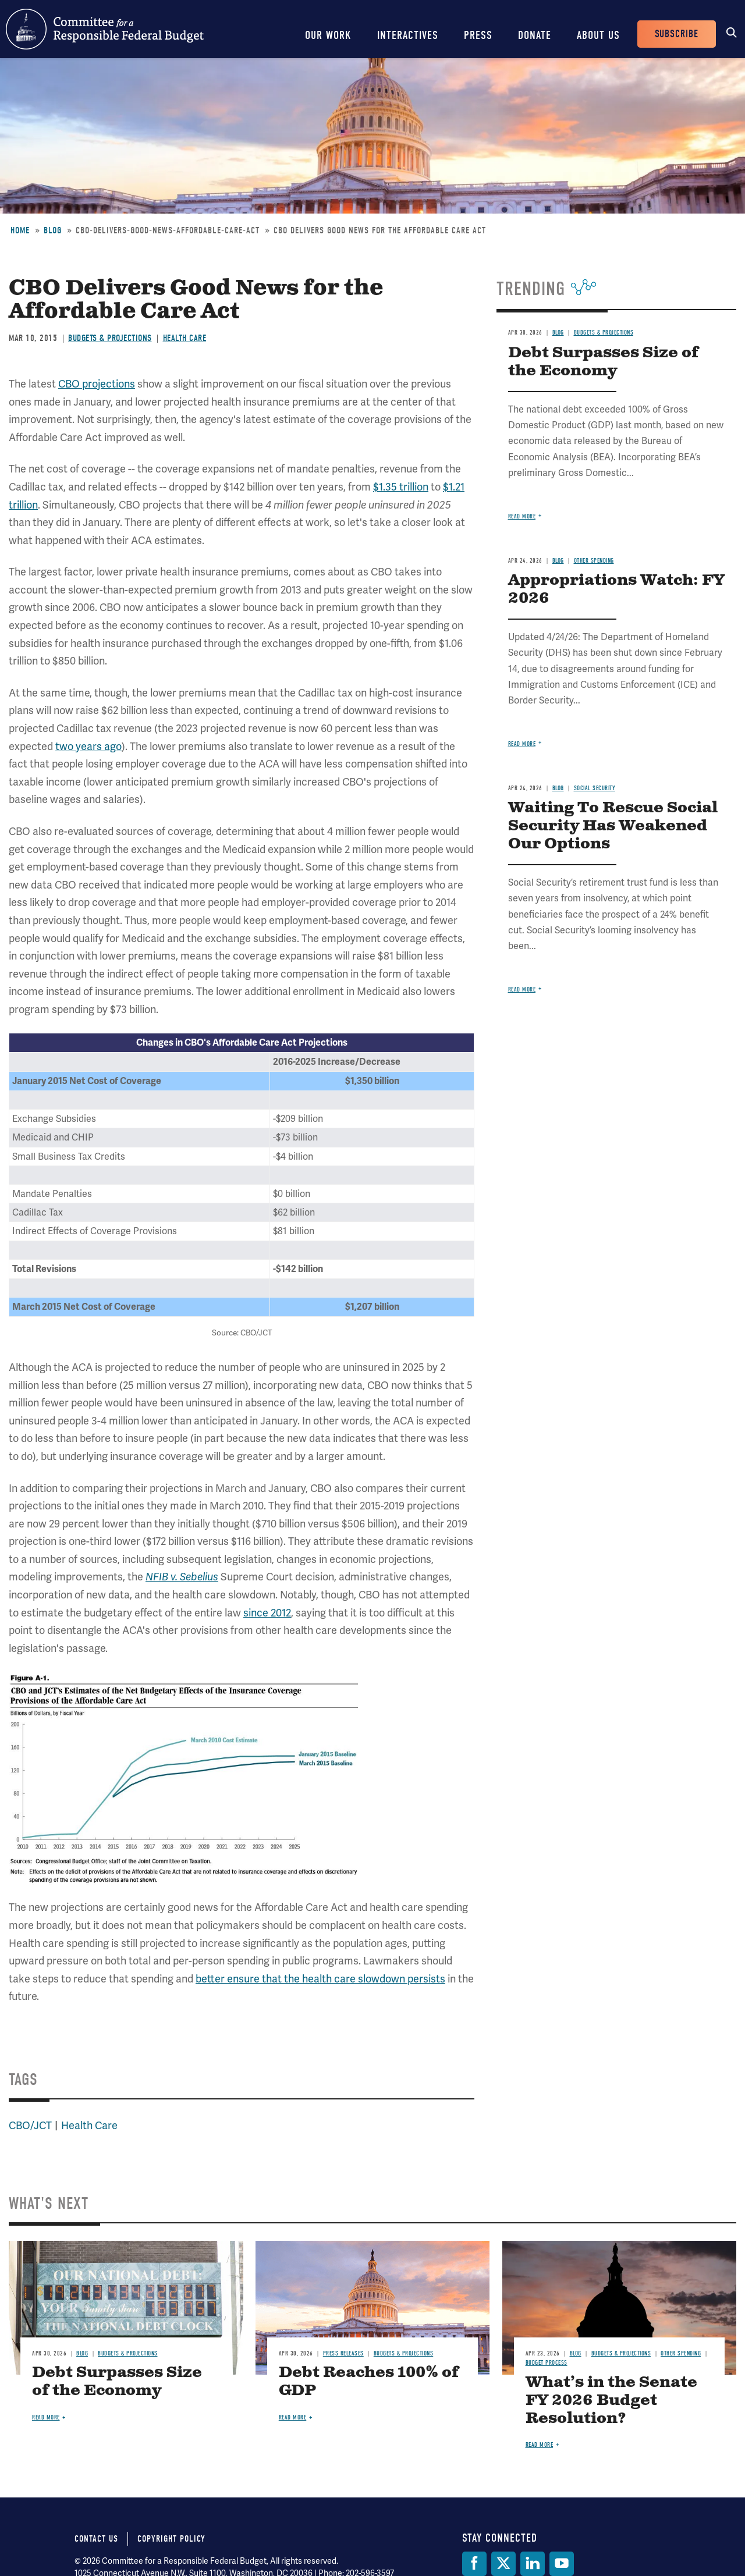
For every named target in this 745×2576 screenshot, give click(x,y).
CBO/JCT (30, 2125)
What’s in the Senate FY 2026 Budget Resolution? (611, 2400)
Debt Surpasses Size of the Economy (603, 362)
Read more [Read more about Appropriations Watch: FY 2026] (522, 744)
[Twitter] (503, 2564)
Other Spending (594, 560)
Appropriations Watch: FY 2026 (616, 589)
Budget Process (546, 2363)
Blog (53, 230)
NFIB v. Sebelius (182, 1577)
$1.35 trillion (400, 486)
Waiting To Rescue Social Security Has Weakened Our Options (613, 826)
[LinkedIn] (532, 2564)
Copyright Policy (171, 2539)
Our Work (328, 35)
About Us (598, 35)
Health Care (185, 338)
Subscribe (676, 34)
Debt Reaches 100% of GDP (369, 2381)
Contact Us (96, 2539)
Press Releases (343, 2353)
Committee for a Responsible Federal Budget (105, 29)
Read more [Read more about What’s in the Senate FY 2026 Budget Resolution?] (540, 2445)
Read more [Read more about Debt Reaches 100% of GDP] (293, 2417)
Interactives (407, 35)
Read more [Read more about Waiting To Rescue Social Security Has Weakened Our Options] (522, 989)
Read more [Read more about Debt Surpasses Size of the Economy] (522, 516)
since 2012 (267, 1612)
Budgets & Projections (110, 338)
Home (20, 230)
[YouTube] (561, 2564)
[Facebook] (474, 2564)
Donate (534, 35)
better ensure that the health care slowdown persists (320, 1978)
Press (478, 35)
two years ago (88, 746)
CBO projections (96, 383)
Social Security (595, 788)
